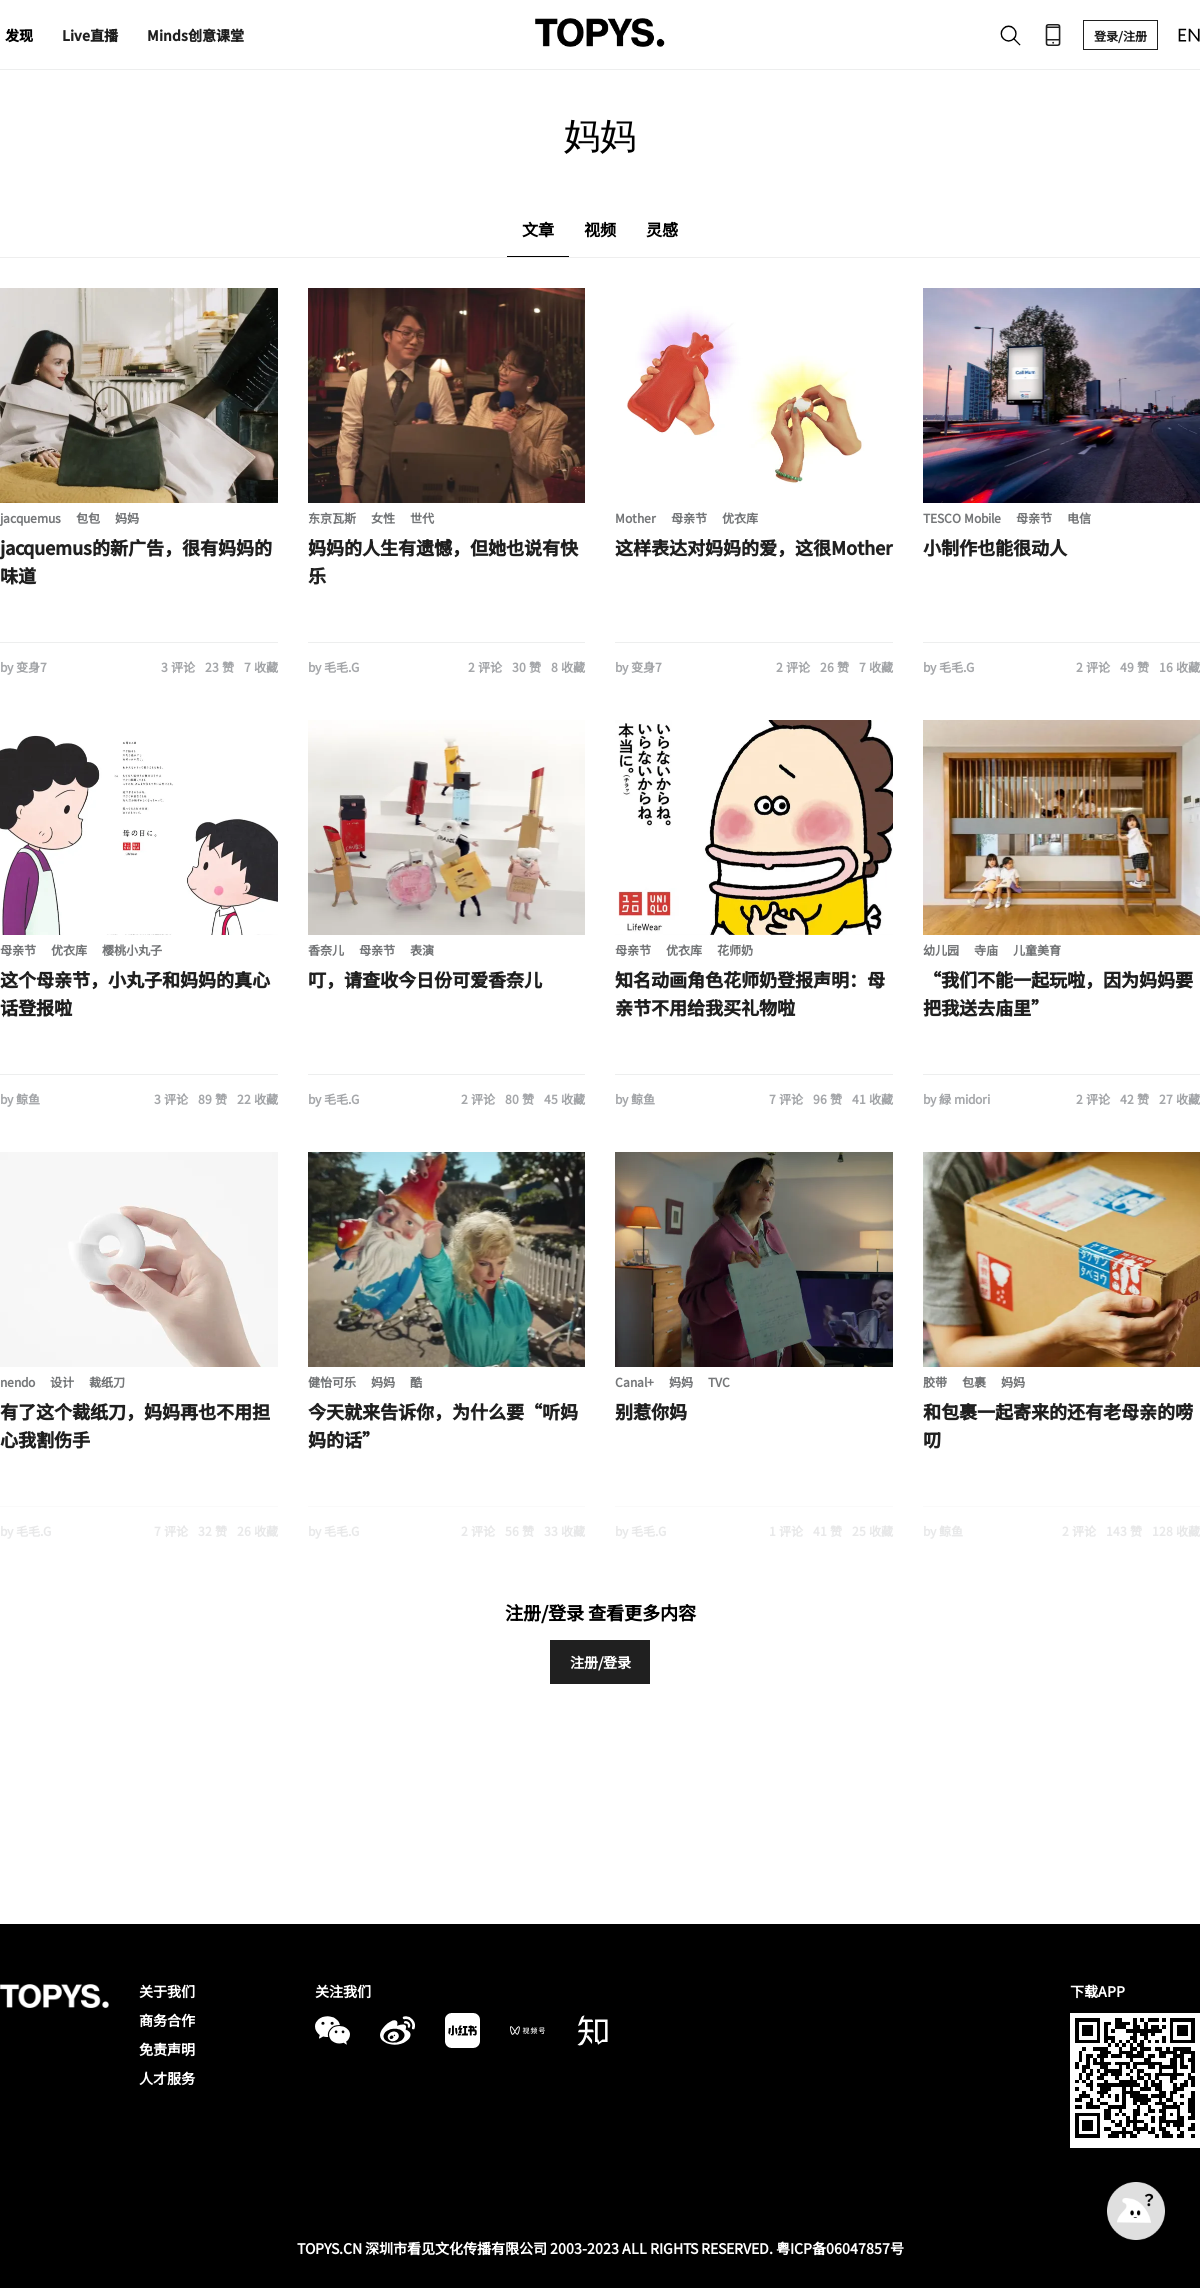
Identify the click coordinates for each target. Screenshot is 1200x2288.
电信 (1079, 517)
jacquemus (30, 517)
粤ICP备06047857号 (840, 2248)
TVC (719, 1381)
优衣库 (740, 517)
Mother (635, 517)
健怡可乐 (332, 1381)
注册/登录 (600, 1662)
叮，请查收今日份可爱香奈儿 (425, 979)
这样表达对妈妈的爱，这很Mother (753, 547)
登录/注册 (1120, 35)
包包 (88, 517)
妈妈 (127, 517)
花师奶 (735, 949)
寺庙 (986, 949)
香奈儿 (326, 949)
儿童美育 (1037, 949)
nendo (17, 1381)
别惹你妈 (651, 1411)
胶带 (935, 1381)
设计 (62, 1381)
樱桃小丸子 (132, 949)
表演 (422, 949)
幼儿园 (941, 949)
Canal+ (634, 1381)
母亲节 (689, 517)
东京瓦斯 (332, 517)
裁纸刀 (107, 1381)
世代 (422, 517)
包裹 (974, 1381)
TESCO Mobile (962, 517)
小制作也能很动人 (995, 547)
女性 (383, 517)
